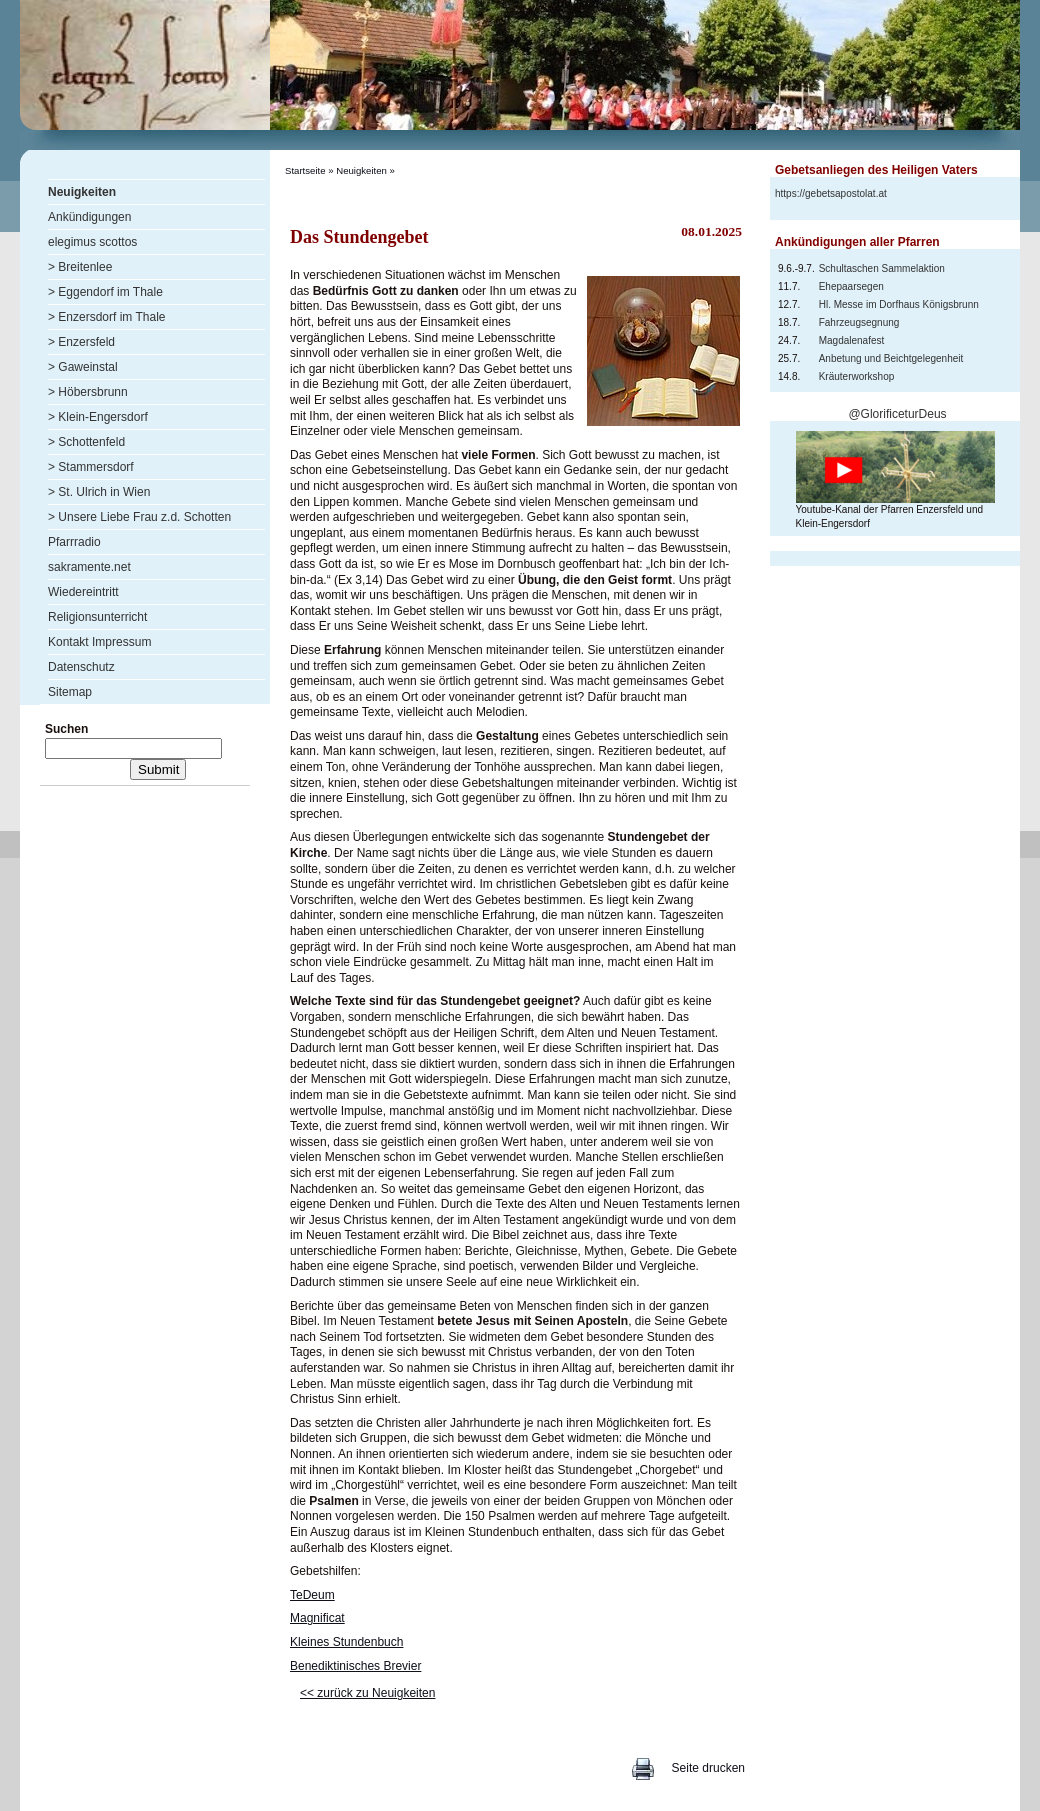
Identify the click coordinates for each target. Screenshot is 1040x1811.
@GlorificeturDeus (897, 414)
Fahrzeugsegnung (859, 322)
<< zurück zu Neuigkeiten (367, 1693)
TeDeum (312, 1595)
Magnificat (317, 1618)
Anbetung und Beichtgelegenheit (891, 358)
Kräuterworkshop (857, 376)
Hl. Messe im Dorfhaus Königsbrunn (899, 304)
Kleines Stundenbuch (346, 1642)
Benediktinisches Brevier (355, 1666)
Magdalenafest (852, 340)
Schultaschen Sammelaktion (882, 268)
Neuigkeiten (361, 170)
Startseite (305, 170)
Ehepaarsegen (851, 286)
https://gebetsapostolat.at (831, 193)
